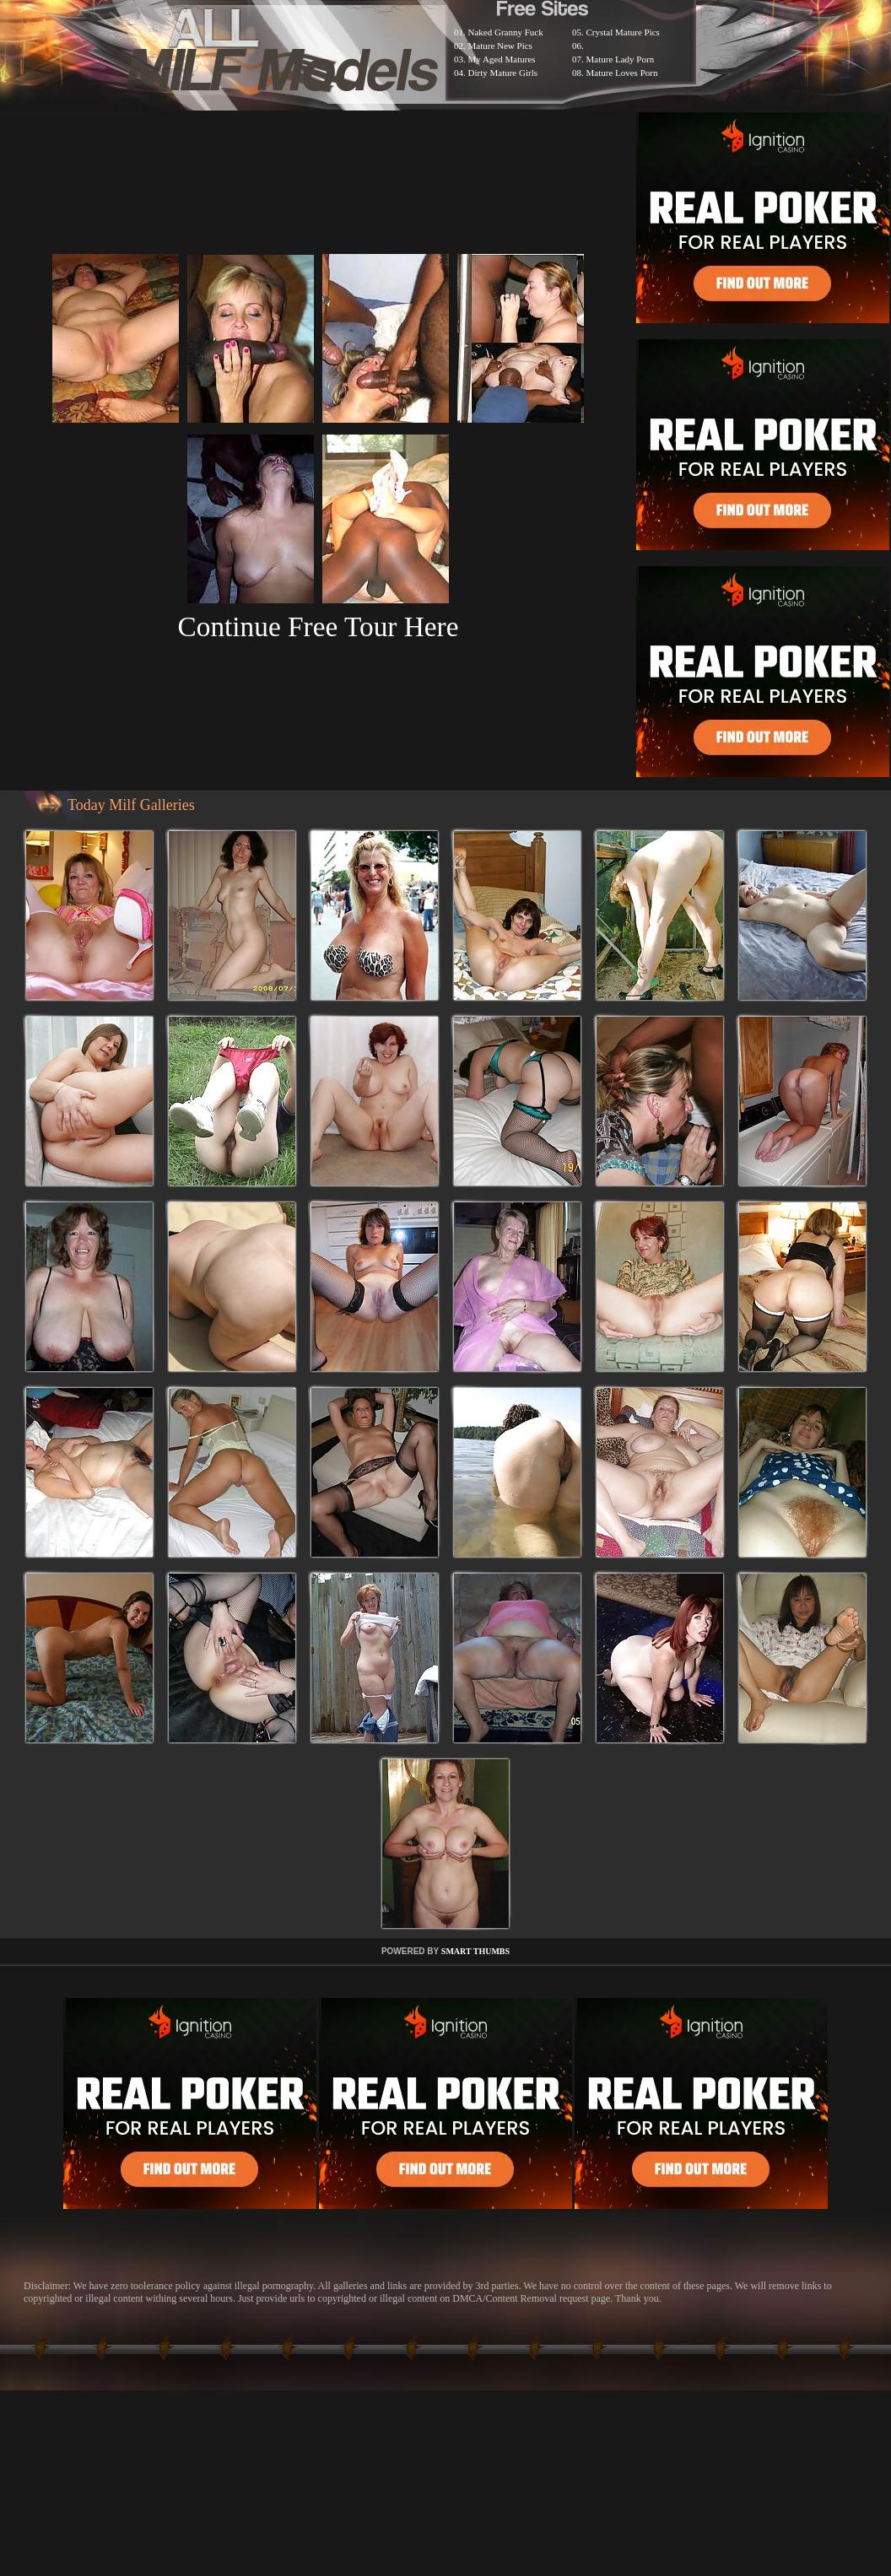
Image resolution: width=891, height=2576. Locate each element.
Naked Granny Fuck (505, 32)
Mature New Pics (500, 46)
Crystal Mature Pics (623, 32)
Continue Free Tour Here (317, 626)
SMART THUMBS (475, 1951)
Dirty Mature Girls (502, 73)
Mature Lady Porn (620, 59)
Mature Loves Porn (622, 73)
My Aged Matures (502, 59)
